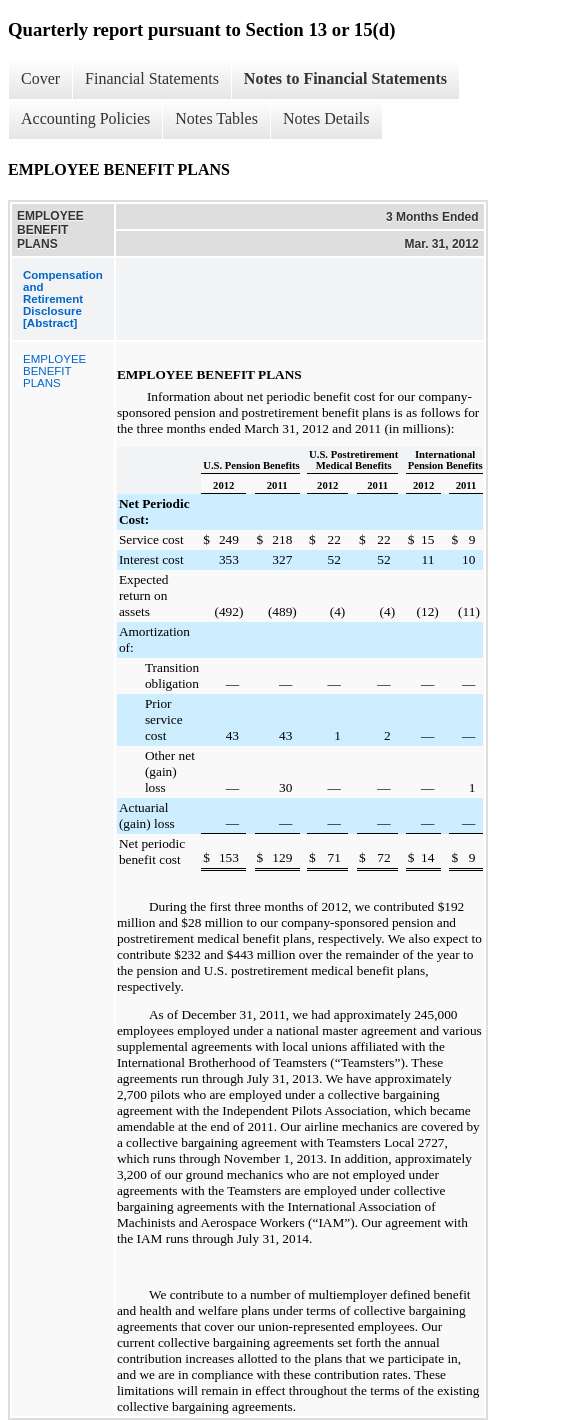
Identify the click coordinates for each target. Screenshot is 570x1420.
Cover (40, 78)
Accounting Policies (85, 118)
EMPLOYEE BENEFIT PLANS (54, 371)
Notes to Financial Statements (345, 78)
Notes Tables (216, 118)
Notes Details (326, 118)
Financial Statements (152, 78)
